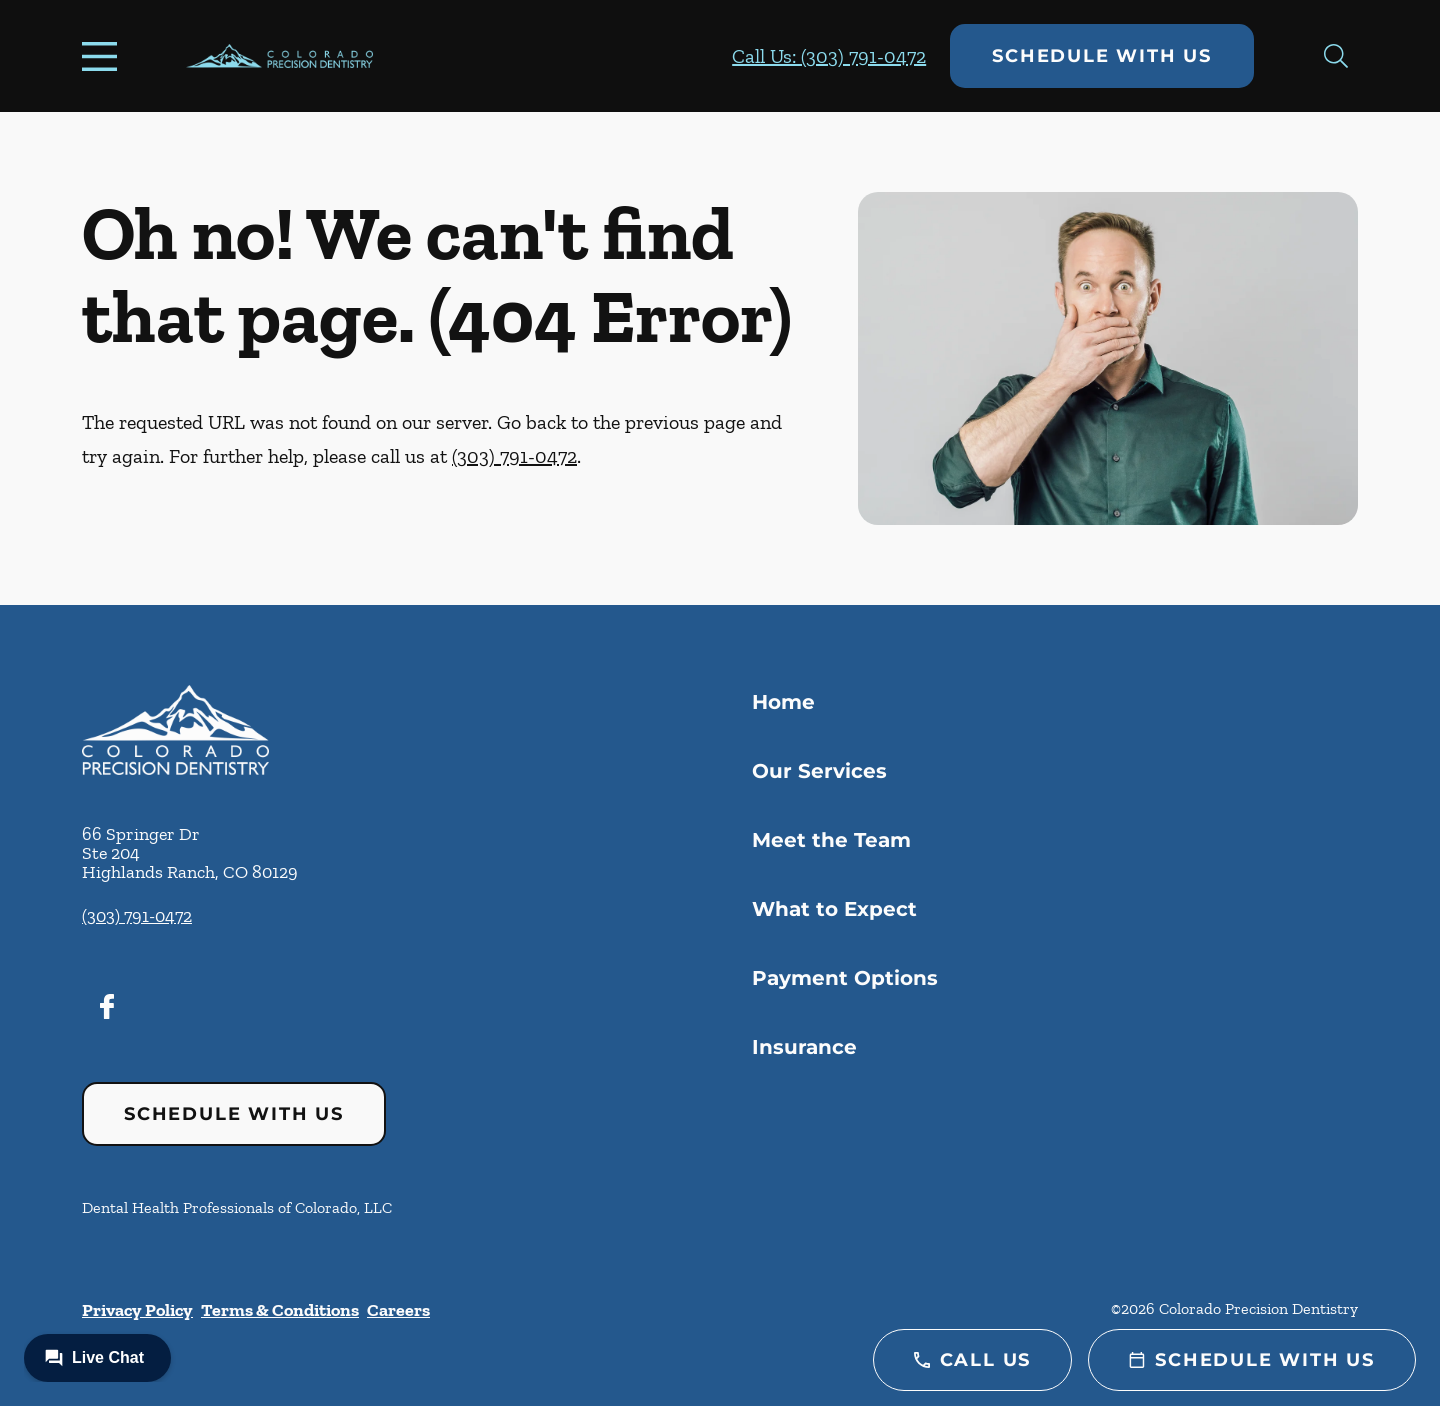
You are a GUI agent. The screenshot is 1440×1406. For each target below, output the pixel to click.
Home (783, 702)
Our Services (819, 771)
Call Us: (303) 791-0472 (829, 56)
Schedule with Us (1102, 56)
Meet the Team (831, 840)
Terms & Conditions (280, 1310)
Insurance (804, 1047)
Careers (398, 1310)
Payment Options (845, 978)
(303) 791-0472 (514, 456)
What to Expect (834, 909)
